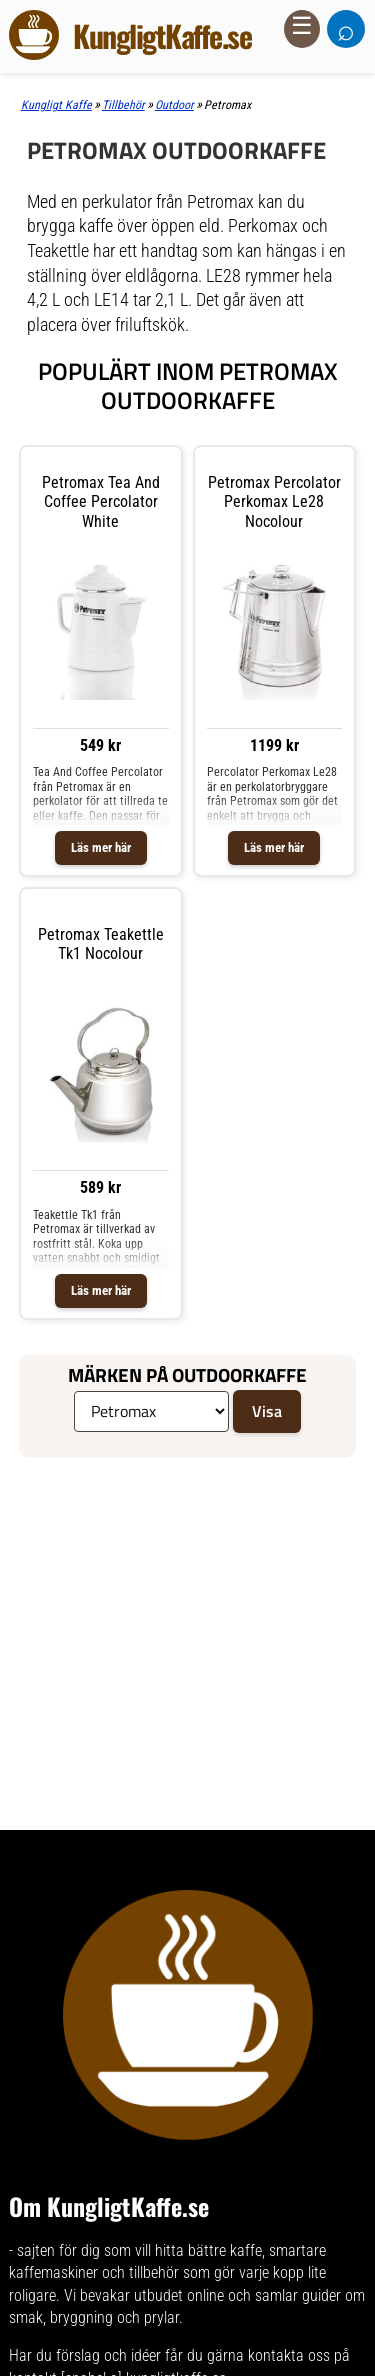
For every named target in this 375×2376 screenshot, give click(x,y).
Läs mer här (101, 847)
